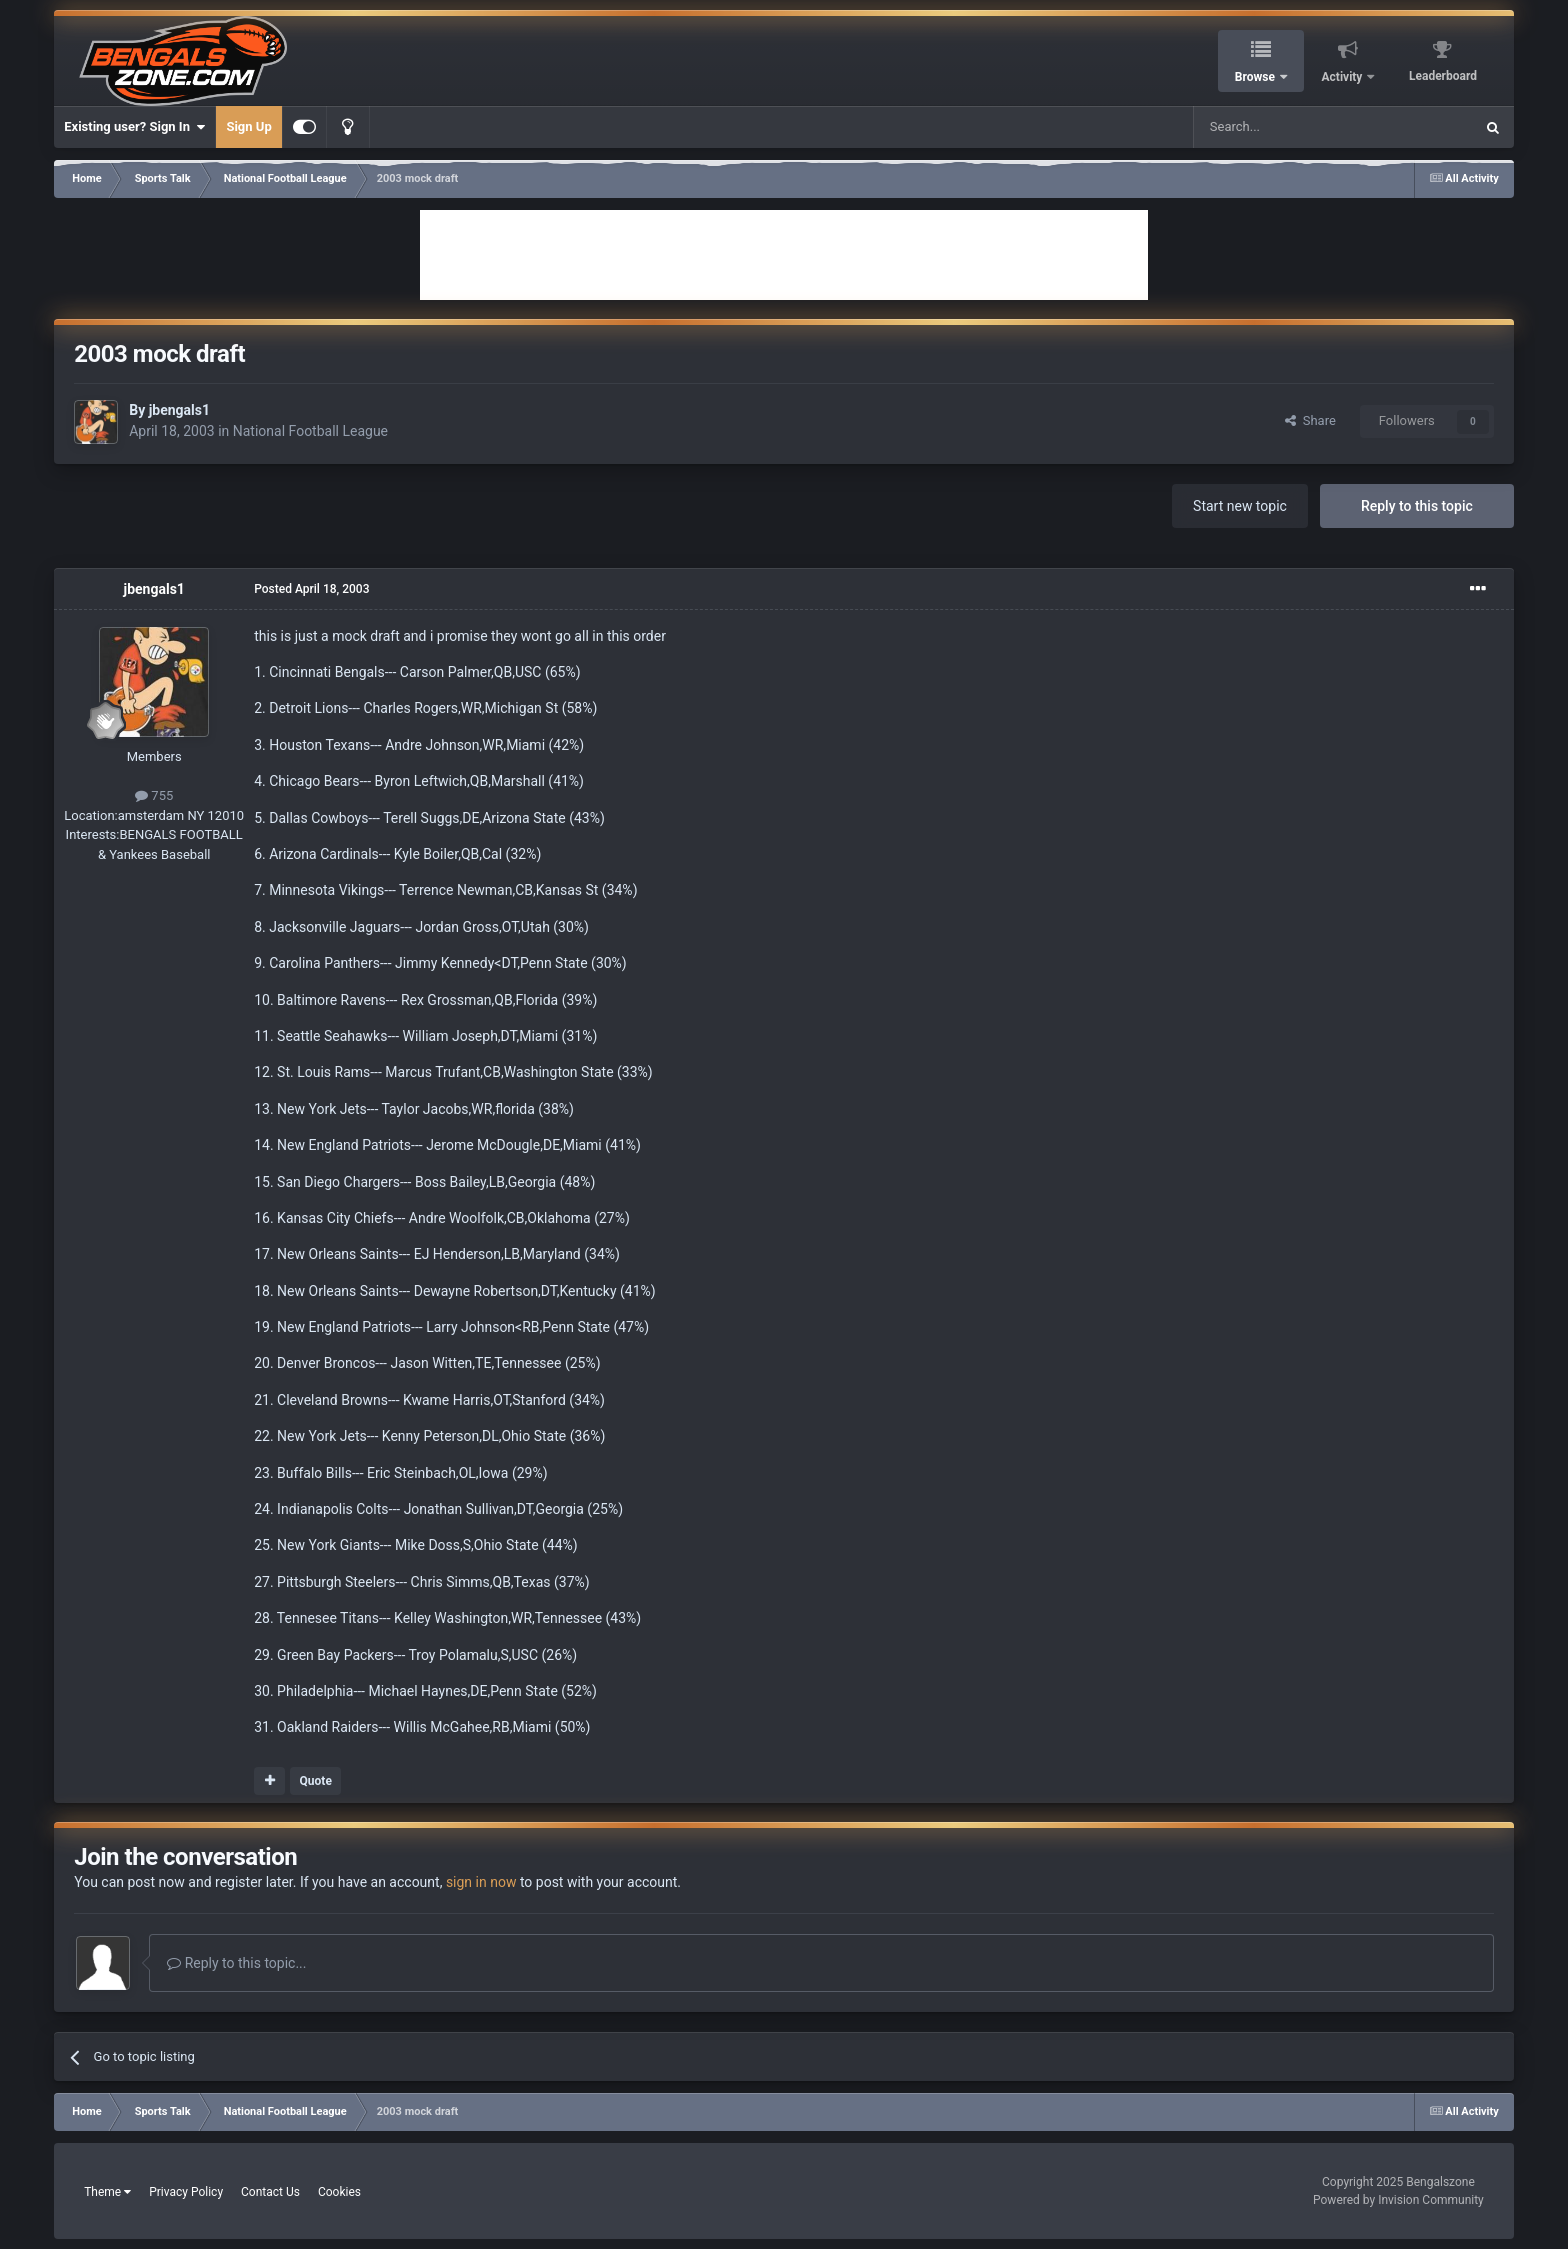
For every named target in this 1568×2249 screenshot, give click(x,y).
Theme (107, 2192)
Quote (316, 1781)
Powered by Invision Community (1398, 2200)
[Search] (1286, 127)
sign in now (481, 1882)
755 (154, 795)
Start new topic (1240, 506)
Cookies (339, 2192)
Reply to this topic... (236, 1963)
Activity (1344, 77)
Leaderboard (1443, 76)
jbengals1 (179, 410)
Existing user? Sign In (134, 127)
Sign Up (248, 126)
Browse (1256, 77)
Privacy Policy (186, 2192)
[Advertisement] (784, 255)
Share (1310, 420)
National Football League (310, 431)
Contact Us (270, 2192)
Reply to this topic (1417, 506)
